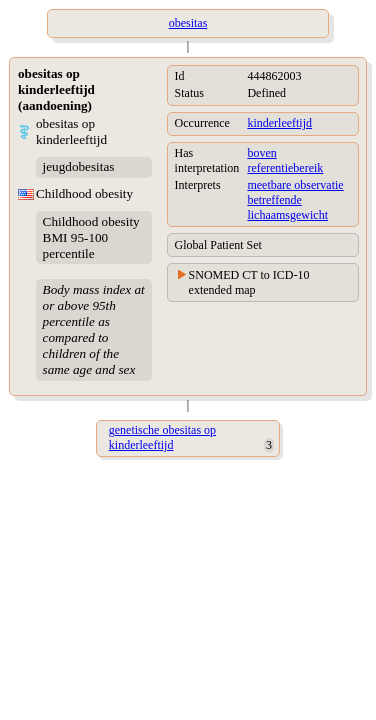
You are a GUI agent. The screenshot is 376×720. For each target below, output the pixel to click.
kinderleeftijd (279, 123)
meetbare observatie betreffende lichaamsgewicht (295, 200)
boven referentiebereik (285, 160)
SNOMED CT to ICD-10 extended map (249, 282)
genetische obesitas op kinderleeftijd (162, 437)
